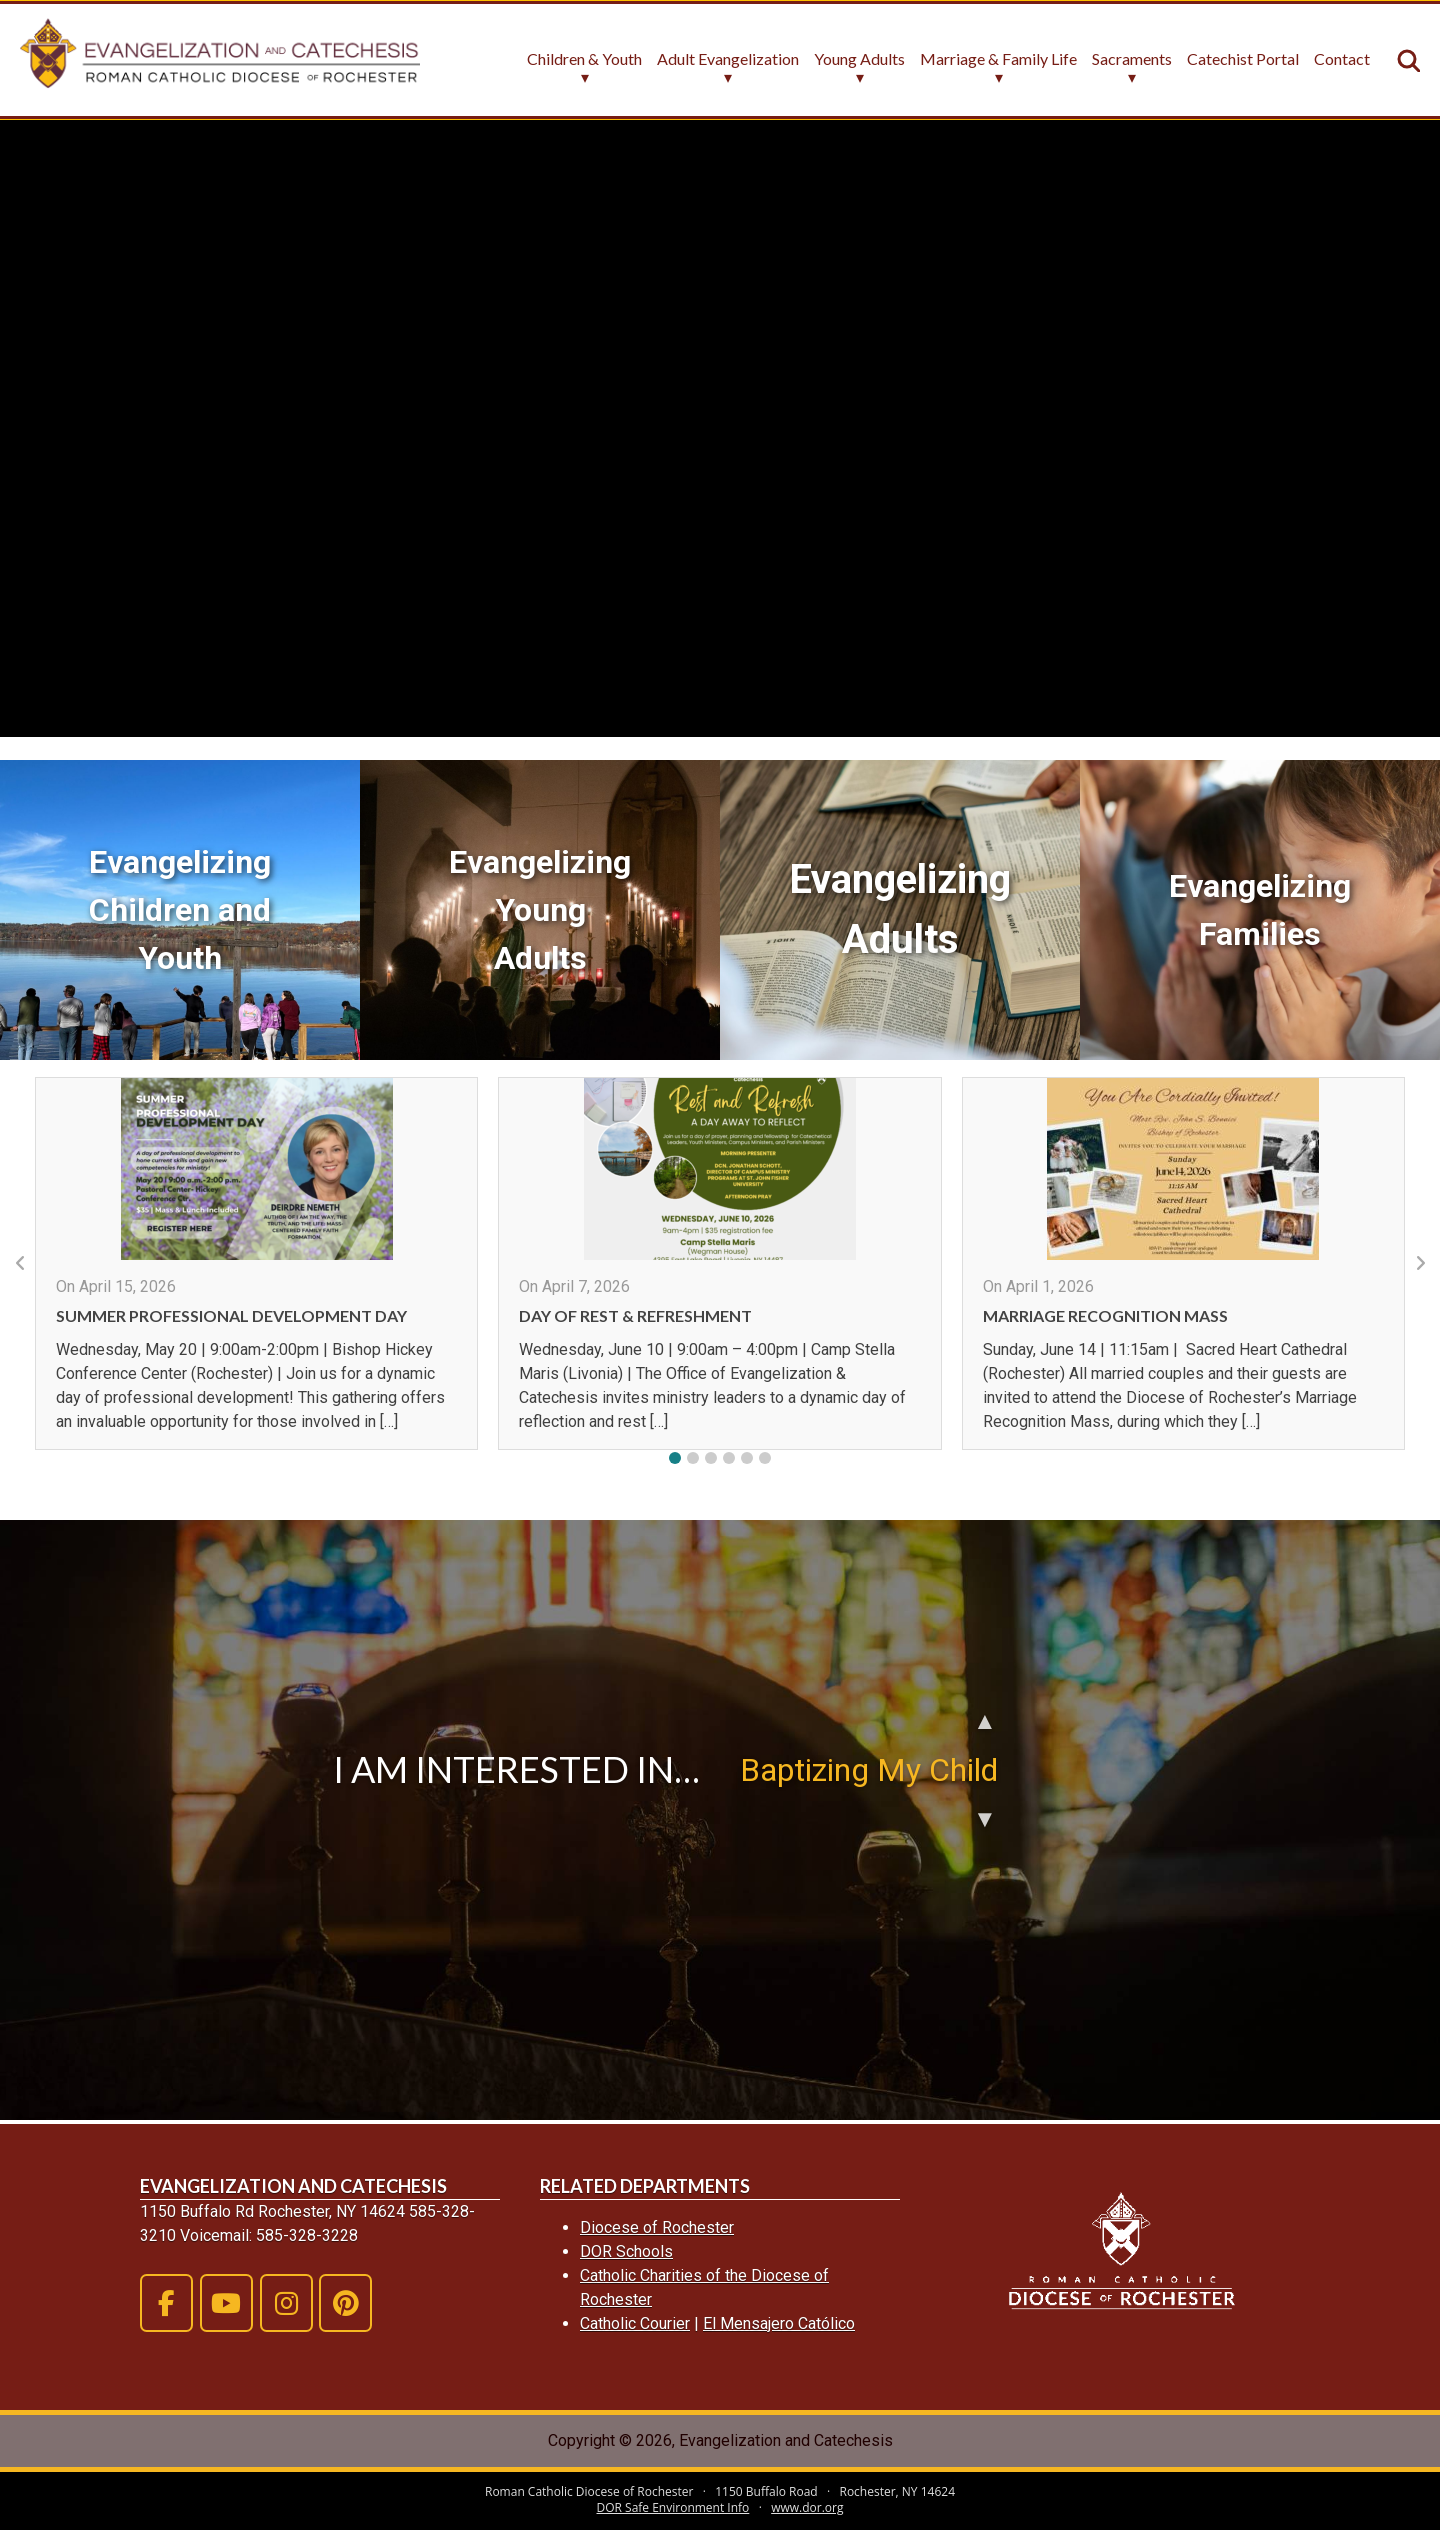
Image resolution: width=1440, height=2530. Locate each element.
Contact (1342, 59)
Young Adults (859, 59)
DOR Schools (626, 2251)
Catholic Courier (635, 2323)
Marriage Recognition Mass (1105, 1315)
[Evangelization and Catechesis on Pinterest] (345, 2303)
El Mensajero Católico (779, 2323)
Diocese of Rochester (657, 2227)
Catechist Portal (1243, 59)
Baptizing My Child (869, 1770)
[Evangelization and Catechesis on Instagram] (286, 2303)
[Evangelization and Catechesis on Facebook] (166, 2303)
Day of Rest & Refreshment (635, 1315)
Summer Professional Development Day (231, 1315)
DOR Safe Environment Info (673, 2507)
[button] (675, 1458)
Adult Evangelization (728, 59)
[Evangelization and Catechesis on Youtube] (226, 2303)
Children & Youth (584, 59)
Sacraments (1132, 59)
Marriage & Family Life (998, 59)
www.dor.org (807, 2507)
